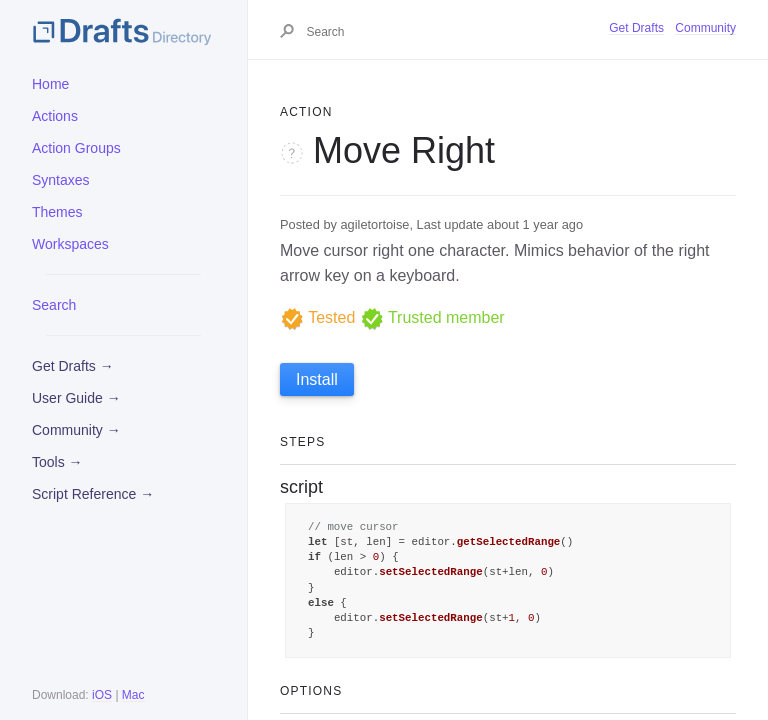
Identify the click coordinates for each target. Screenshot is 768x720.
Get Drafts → (73, 366)
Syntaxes (61, 180)
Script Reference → (93, 494)
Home (50, 84)
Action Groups (76, 148)
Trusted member (432, 317)
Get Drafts (636, 28)
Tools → (57, 462)
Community (705, 28)
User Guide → (76, 398)
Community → (76, 430)
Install (317, 379)
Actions (55, 116)
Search (54, 305)
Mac (133, 695)
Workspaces (70, 244)
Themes (57, 212)
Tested (317, 317)
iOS (102, 695)
